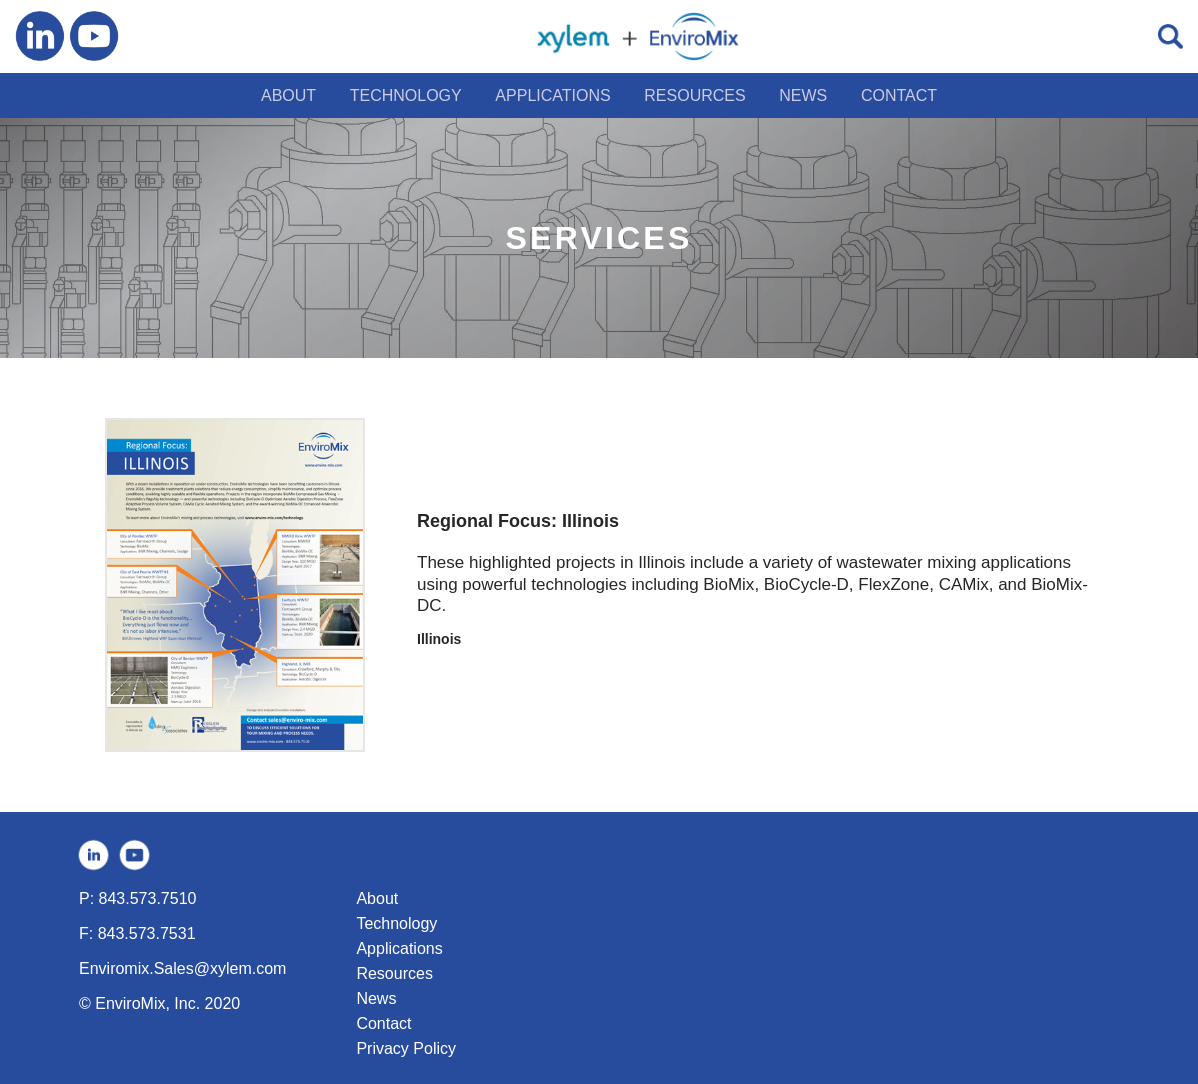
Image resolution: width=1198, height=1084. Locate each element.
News (376, 998)
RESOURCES (694, 95)
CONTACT (899, 95)
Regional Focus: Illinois (518, 521)
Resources (394, 973)
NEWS (803, 95)
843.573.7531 (147, 933)
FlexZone (893, 584)
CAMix (964, 584)
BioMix (728, 584)
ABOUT (288, 95)
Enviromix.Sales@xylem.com (182, 968)
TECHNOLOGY (406, 95)
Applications (399, 948)
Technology (396, 923)
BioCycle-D (806, 584)
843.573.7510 (148, 898)
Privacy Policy (406, 1048)
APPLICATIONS (552, 95)
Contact (383, 1023)
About (377, 898)
